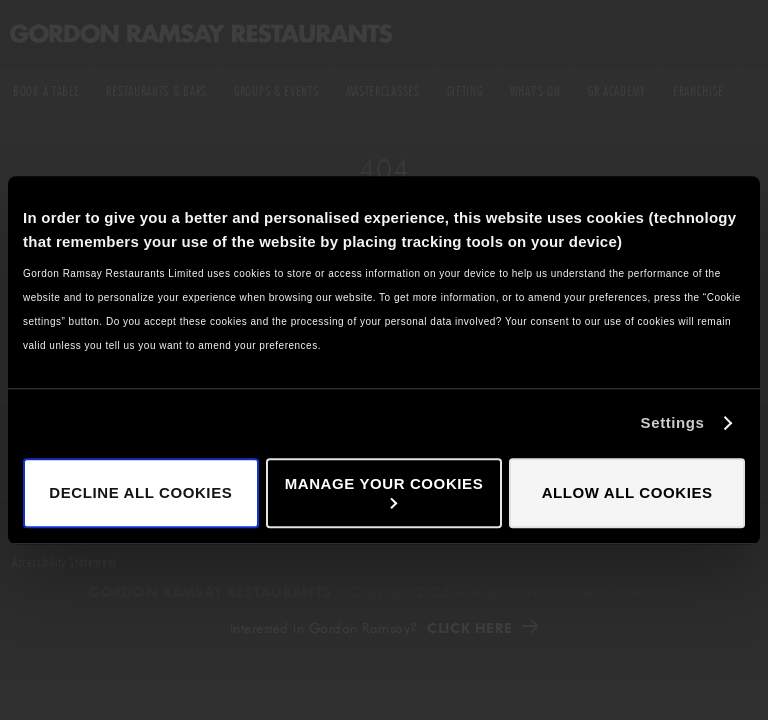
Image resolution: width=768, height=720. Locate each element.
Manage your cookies (384, 492)
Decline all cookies (140, 492)
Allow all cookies (627, 492)
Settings (673, 422)
